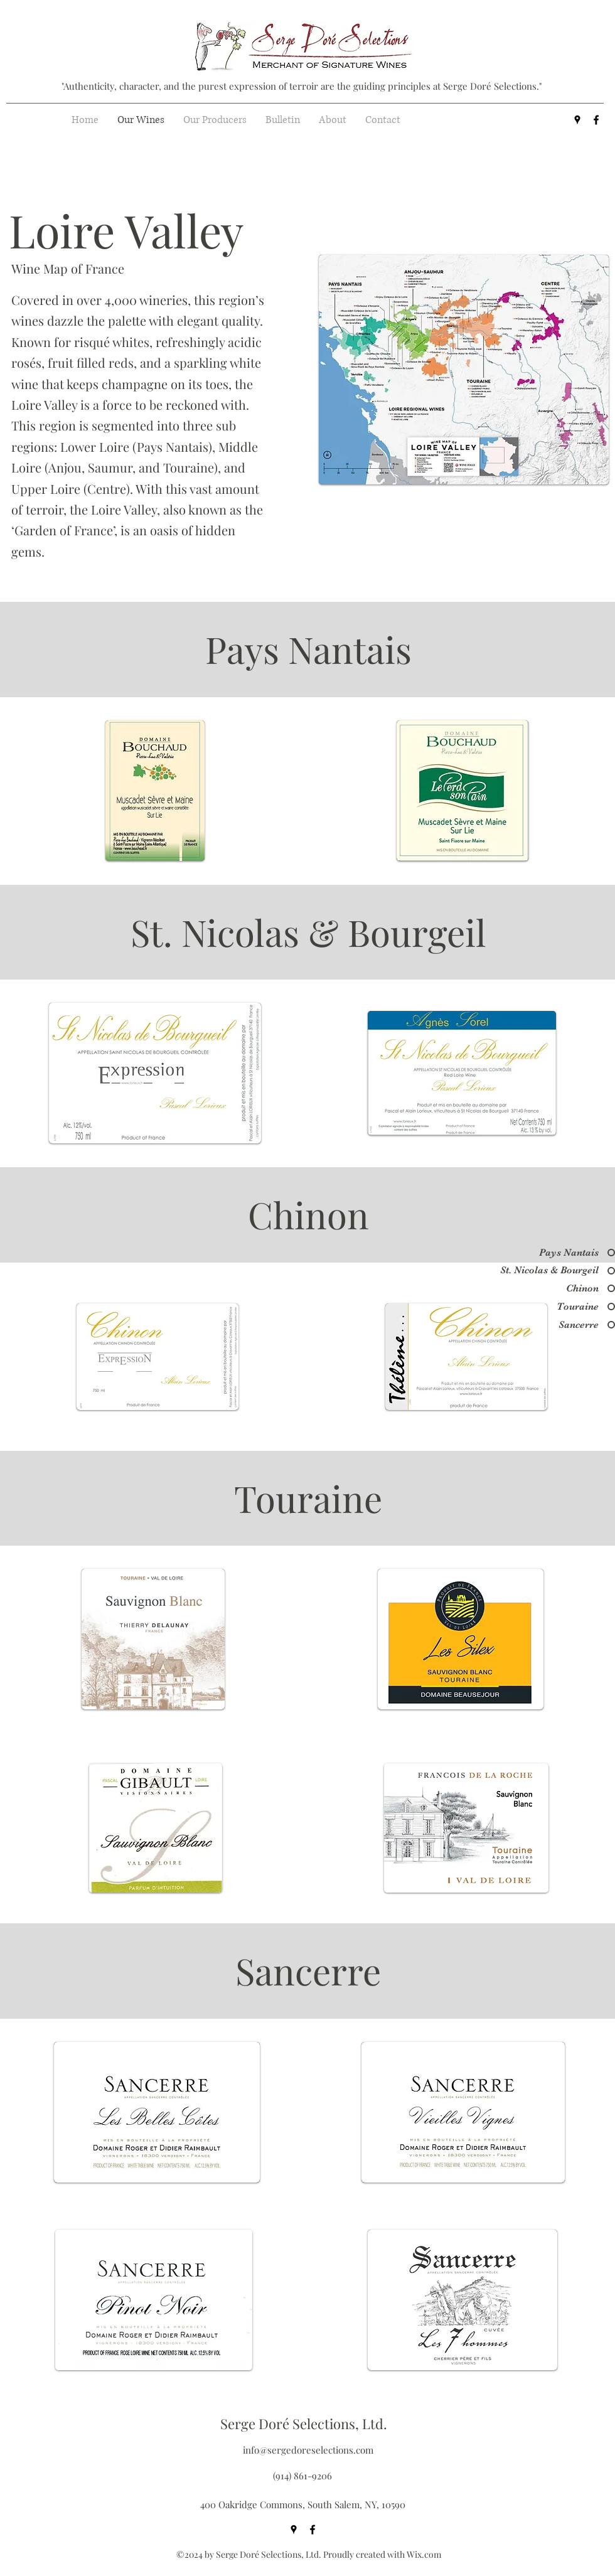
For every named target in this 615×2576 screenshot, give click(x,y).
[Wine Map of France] (93, 268)
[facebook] (596, 120)
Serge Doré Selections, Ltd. (303, 2423)
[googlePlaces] (577, 120)
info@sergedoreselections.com (308, 2450)
